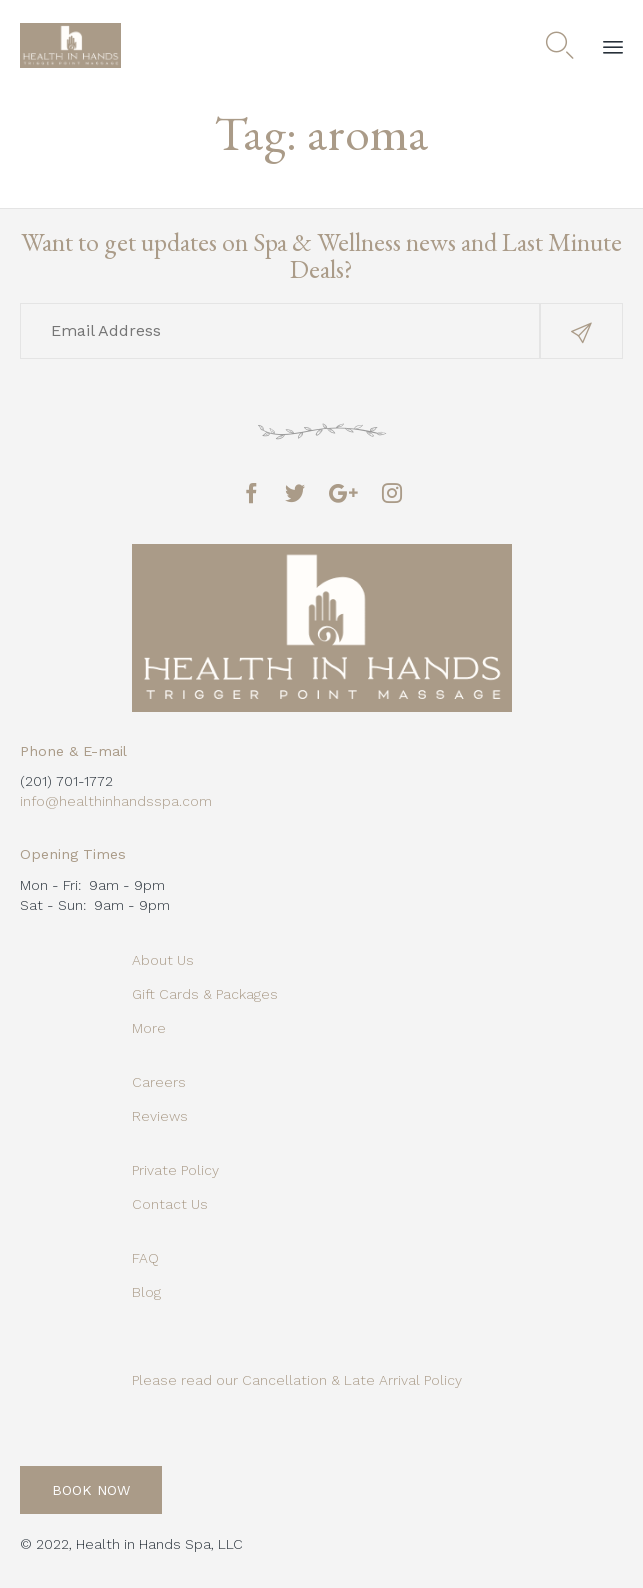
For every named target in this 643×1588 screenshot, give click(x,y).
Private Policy (175, 1170)
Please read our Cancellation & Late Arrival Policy (297, 1380)
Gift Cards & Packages (205, 994)
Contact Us (170, 1204)
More (149, 1028)
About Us (163, 960)
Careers (159, 1082)
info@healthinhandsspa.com (116, 801)
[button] (581, 331)
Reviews (160, 1116)
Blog (146, 1292)
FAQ (145, 1258)
